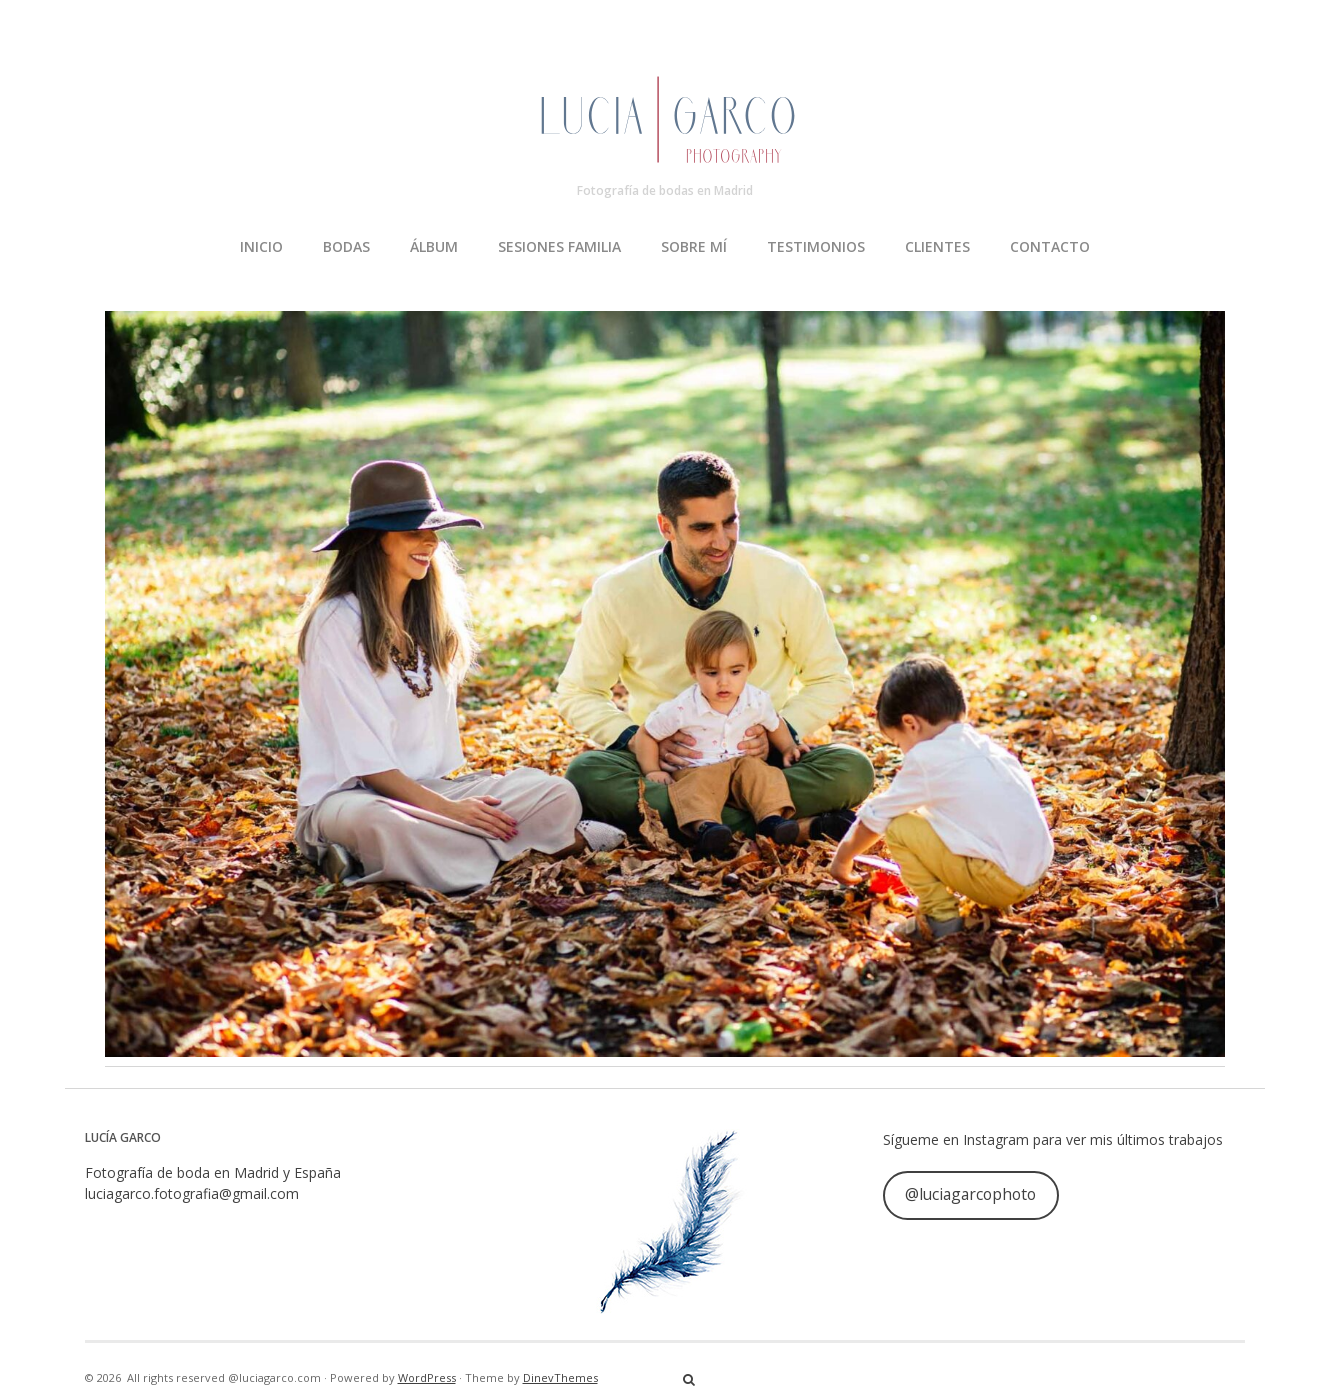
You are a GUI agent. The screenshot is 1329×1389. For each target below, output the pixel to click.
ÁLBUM (434, 246)
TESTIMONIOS (816, 246)
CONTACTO (1050, 246)
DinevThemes (560, 1377)
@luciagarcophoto (970, 1194)
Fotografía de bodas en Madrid (665, 190)
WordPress (427, 1377)
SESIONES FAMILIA (559, 246)
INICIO (261, 246)
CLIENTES (937, 246)
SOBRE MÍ (694, 246)
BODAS (346, 246)
